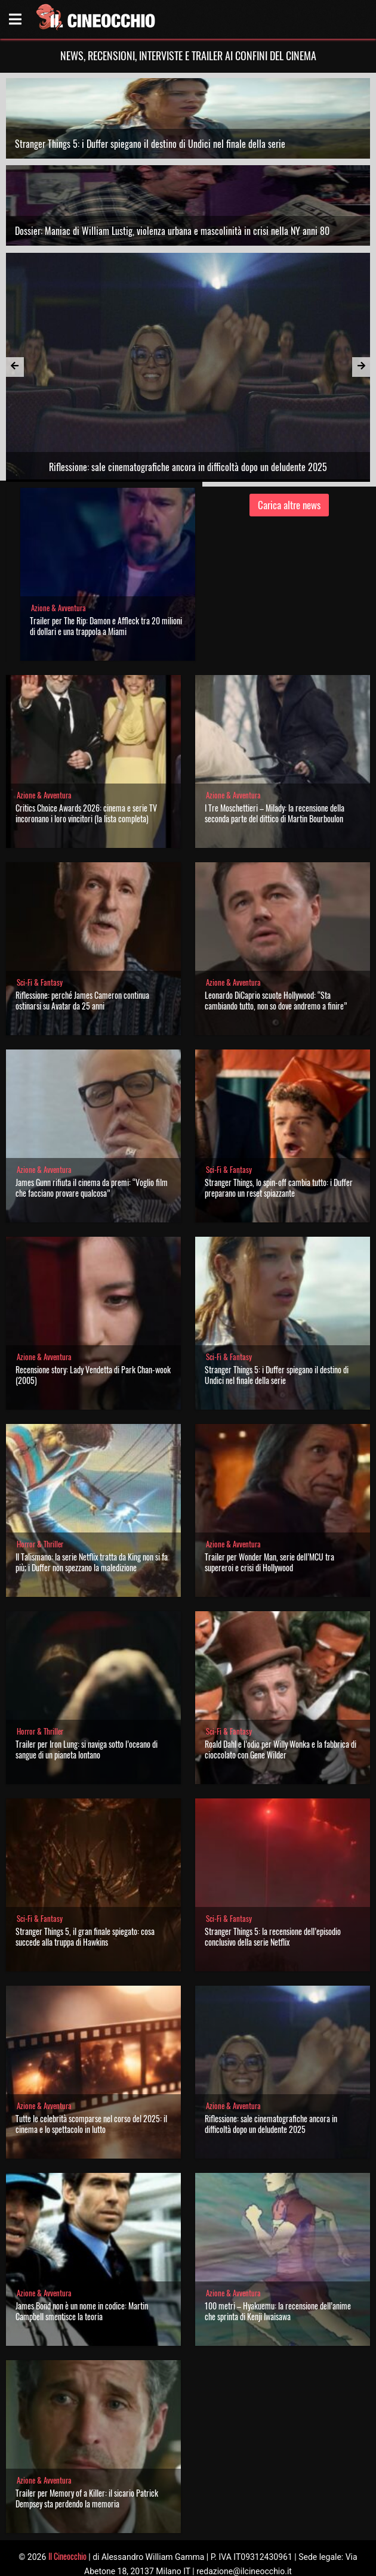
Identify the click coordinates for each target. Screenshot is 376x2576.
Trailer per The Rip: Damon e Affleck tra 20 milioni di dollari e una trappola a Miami (106, 625)
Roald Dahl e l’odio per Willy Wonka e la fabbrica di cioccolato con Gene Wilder (280, 1749)
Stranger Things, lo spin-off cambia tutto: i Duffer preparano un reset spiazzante (279, 1187)
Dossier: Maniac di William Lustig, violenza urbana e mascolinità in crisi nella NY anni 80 (172, 231)
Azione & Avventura (58, 608)
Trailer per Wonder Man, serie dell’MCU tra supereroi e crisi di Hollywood (269, 1562)
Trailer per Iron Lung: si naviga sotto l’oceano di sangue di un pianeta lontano (87, 1749)
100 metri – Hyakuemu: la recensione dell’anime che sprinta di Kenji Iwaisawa (278, 2311)
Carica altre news (289, 504)
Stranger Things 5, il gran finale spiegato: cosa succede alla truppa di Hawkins (85, 1936)
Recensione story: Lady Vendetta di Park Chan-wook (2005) (93, 1374)
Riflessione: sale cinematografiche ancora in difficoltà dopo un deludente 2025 (271, 2123)
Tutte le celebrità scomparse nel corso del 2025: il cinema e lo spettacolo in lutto (91, 2123)
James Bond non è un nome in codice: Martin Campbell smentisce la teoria (82, 2311)
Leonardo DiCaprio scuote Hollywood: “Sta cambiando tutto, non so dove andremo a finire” (276, 1000)
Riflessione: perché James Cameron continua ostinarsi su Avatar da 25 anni (82, 1000)
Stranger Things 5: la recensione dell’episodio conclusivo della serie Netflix (273, 1936)
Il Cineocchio (67, 2556)
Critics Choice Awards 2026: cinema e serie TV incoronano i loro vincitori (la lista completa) (86, 813)
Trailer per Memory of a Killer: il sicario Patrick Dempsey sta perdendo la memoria (87, 2498)
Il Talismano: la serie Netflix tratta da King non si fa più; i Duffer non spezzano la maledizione (92, 1562)
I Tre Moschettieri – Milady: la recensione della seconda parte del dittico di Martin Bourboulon (274, 813)
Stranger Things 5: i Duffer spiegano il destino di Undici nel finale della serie (150, 144)
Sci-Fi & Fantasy (40, 982)
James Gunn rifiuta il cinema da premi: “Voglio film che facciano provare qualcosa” (92, 1187)
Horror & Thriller (40, 1544)
